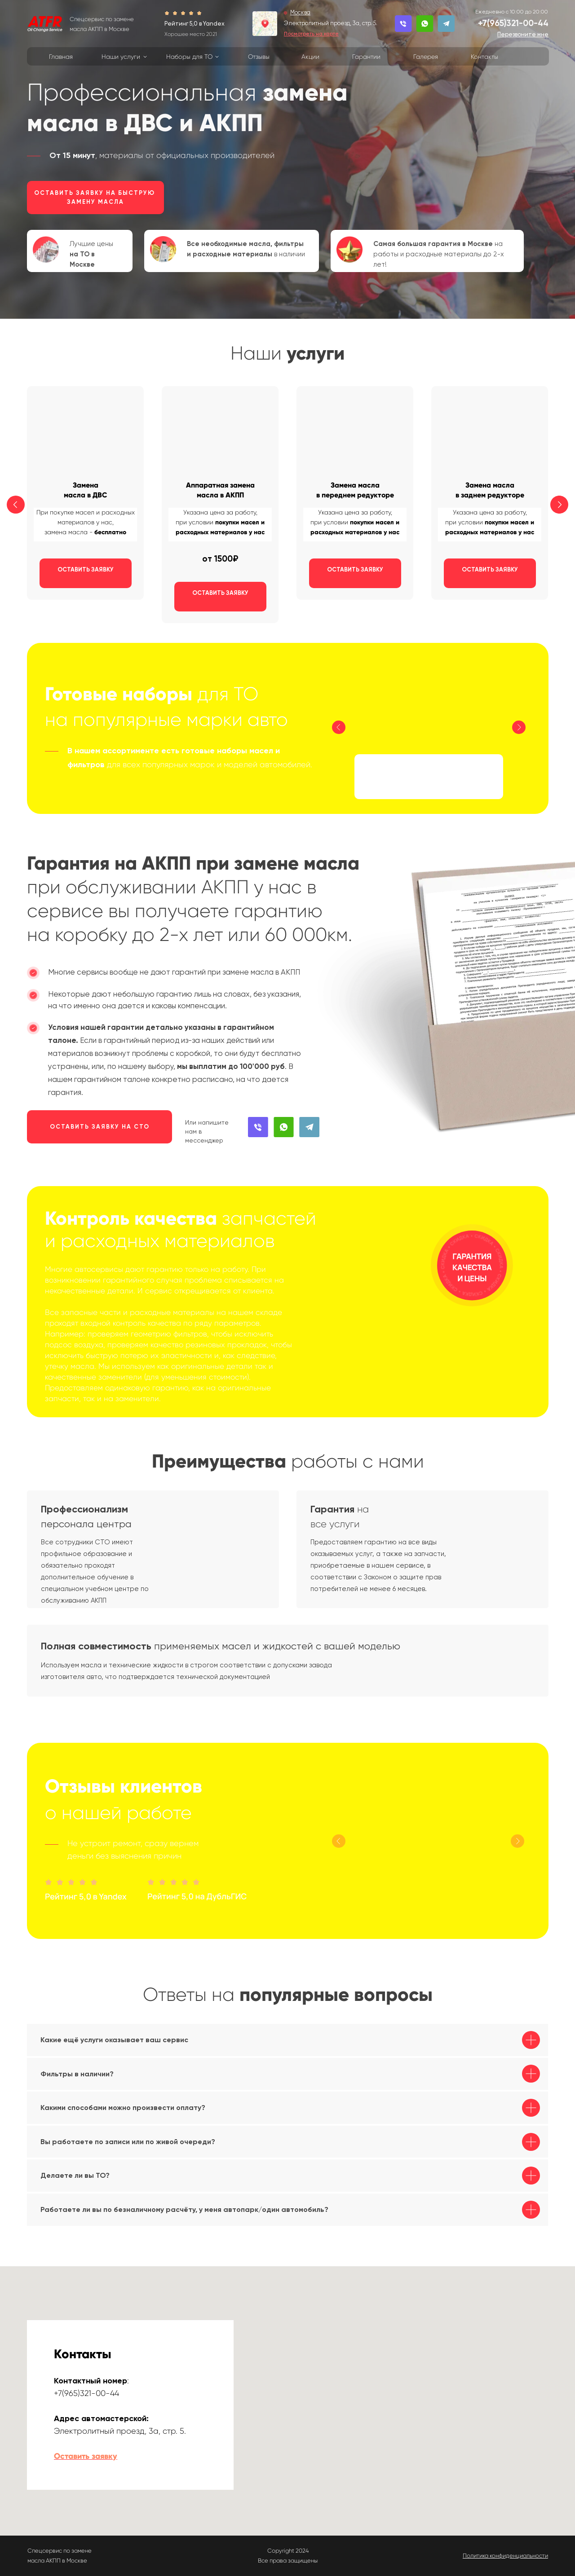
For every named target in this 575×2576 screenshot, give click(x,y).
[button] (522, 34)
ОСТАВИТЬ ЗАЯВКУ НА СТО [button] (100, 1126)
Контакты (484, 56)
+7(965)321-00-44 (513, 23)
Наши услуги (121, 56)
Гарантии (366, 56)
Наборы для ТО (189, 56)
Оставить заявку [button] (85, 2456)
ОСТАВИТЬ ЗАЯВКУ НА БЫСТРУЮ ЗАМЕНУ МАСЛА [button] (95, 197)
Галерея (425, 56)
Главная (61, 56)
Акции (310, 56)
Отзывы (259, 56)
